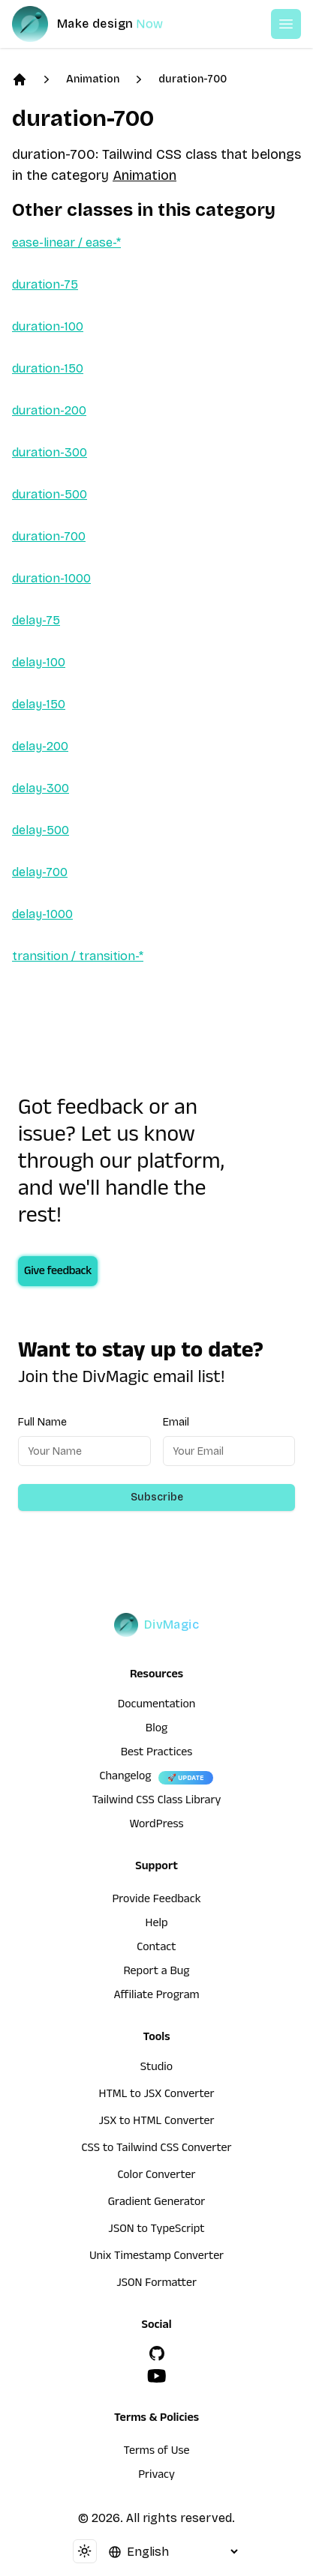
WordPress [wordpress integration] (157, 1826)
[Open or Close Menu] (286, 24)
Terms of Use (157, 2452)
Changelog (125, 1778)
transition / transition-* (77, 956)
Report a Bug (157, 1973)
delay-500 (40, 830)
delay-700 (40, 872)
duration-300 (49, 452)
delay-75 (36, 620)
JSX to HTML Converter (157, 2123)
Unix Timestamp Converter (156, 2257)
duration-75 (45, 284)
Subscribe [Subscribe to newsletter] (157, 1497)
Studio (156, 2069)
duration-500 (49, 494)
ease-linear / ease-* (66, 242)
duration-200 (49, 410)
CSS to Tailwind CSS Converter (156, 2150)
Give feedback (58, 1273)
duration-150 (47, 368)
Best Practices (157, 1754)
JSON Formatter (156, 2284)
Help (157, 1925)
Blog (156, 1730)
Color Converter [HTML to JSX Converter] (156, 2177)
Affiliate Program (156, 1997)
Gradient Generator (157, 2203)
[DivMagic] (102, 24)
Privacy (156, 2476)
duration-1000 (51, 578)
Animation (92, 79)
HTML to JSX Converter (157, 2096)
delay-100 (38, 662)
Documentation (157, 1706)
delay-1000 (42, 914)
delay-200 (40, 746)
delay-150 (38, 704)
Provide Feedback (156, 1901)
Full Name (42, 1422)
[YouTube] (156, 2375)
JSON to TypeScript (156, 2230)
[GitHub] (157, 2353)
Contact (156, 1949)
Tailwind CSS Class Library (156, 1802)
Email (176, 1422)
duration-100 (47, 326)
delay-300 (40, 788)
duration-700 (192, 79)
